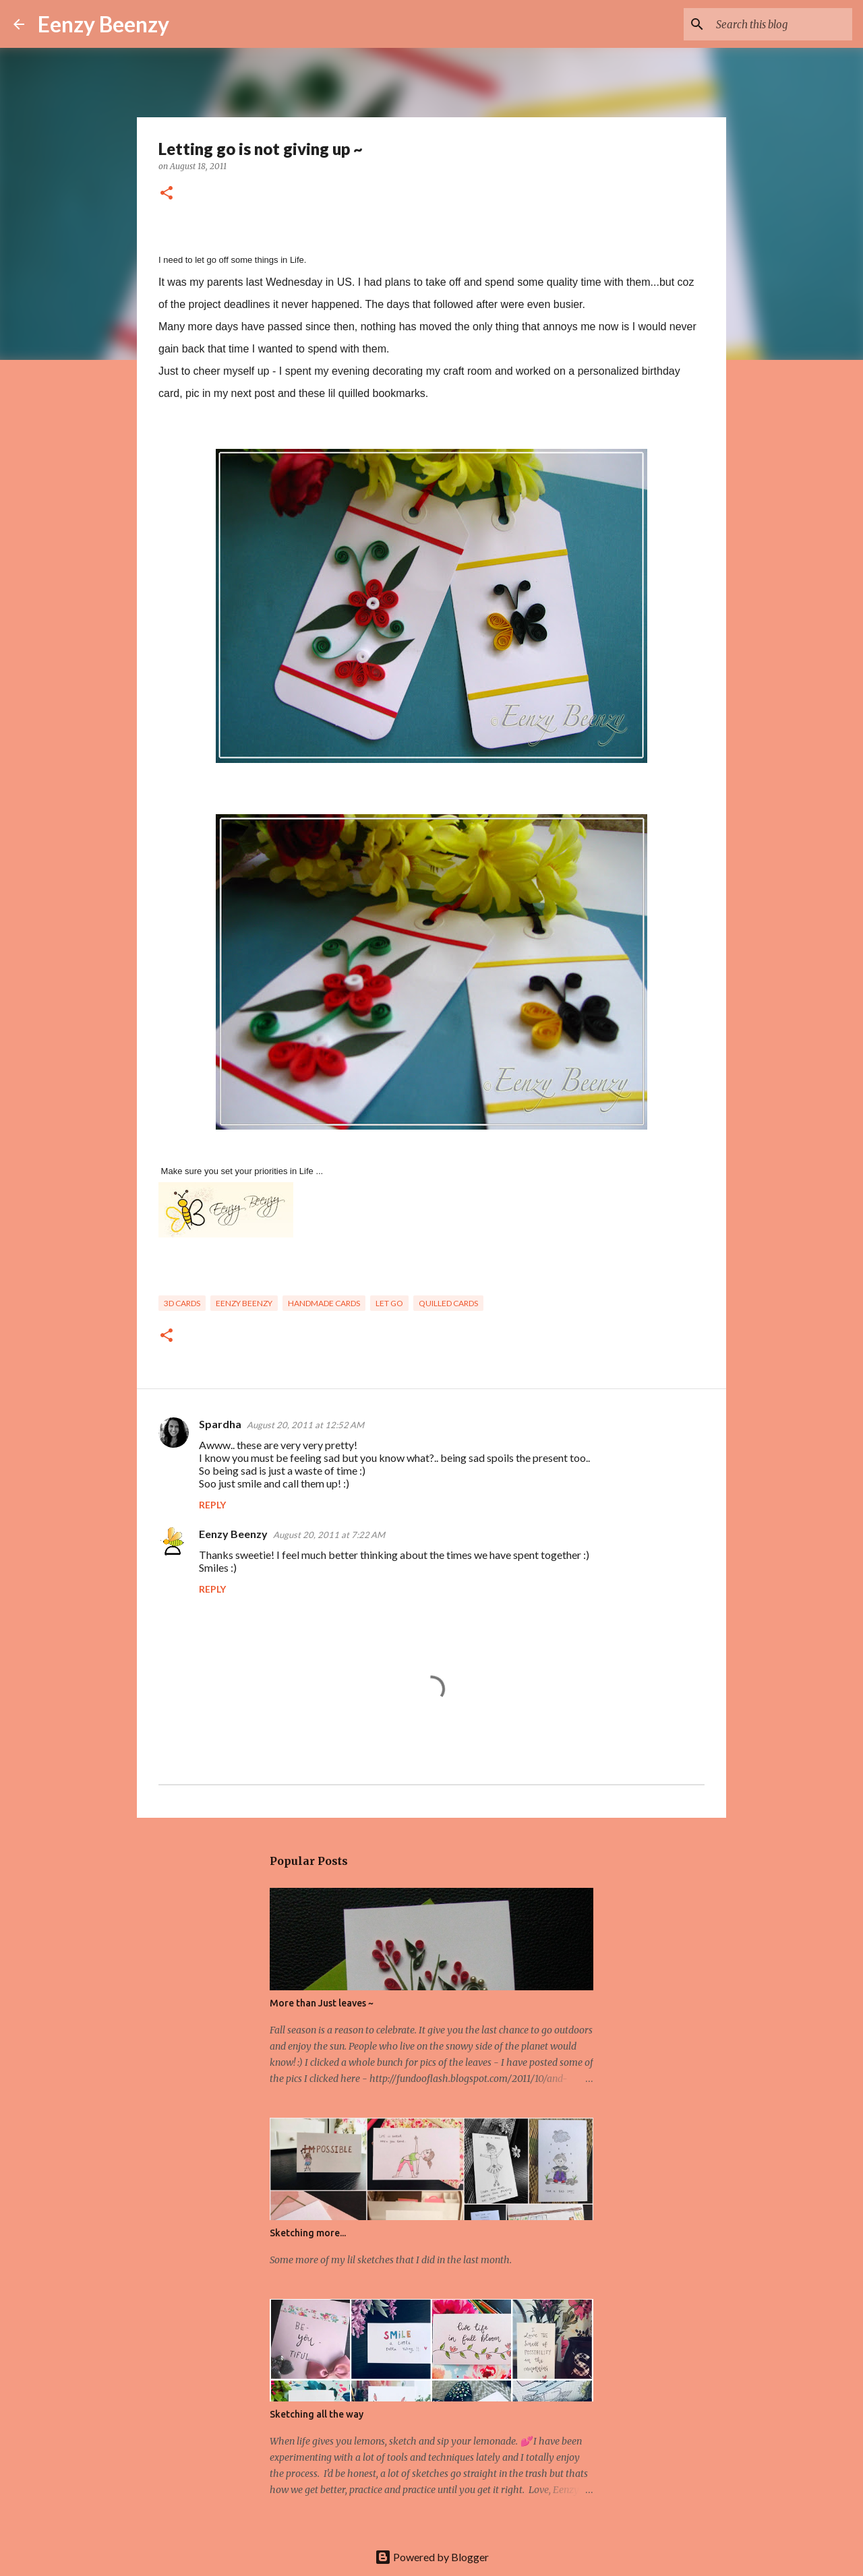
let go (389, 1303)
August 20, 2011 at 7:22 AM (329, 1534)
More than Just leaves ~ (322, 2003)
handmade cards (324, 1303)
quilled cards (448, 1303)
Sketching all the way (316, 2414)
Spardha (220, 1423)
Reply (212, 1504)
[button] (166, 194)
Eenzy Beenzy (103, 24)
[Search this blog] (781, 24)
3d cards (182, 1303)
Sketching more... (308, 2233)
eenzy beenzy (244, 1303)
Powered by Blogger (432, 2556)
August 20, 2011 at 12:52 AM (305, 1424)
